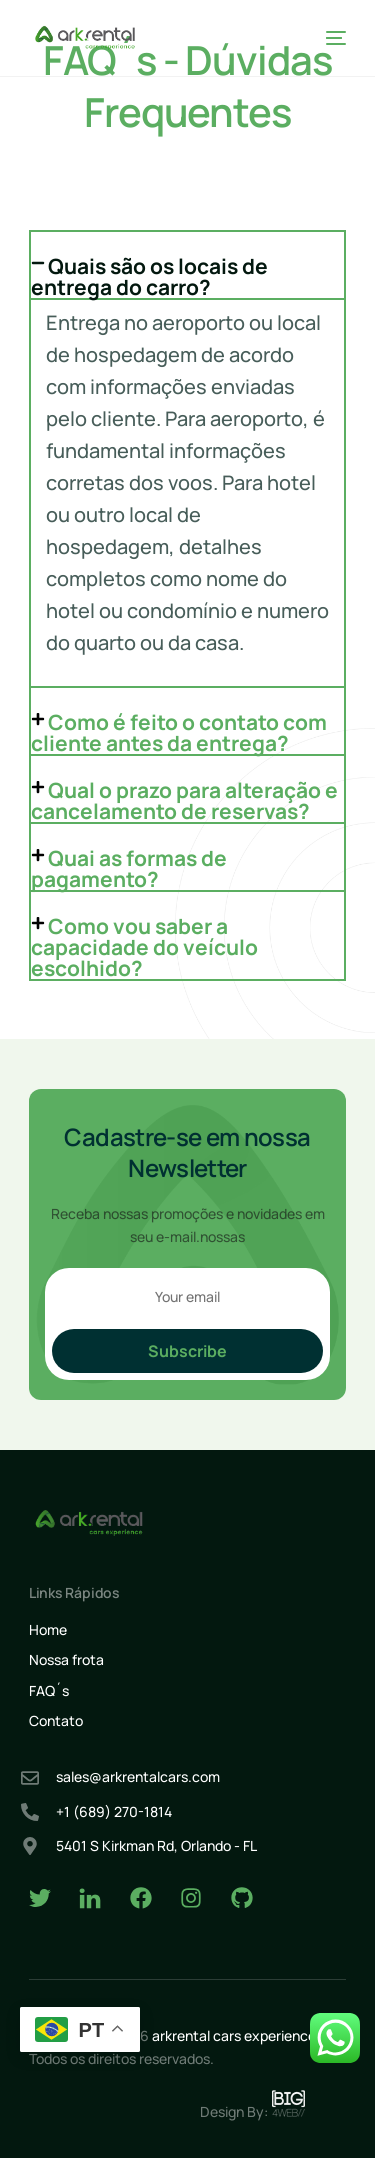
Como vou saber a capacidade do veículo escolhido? (144, 947)
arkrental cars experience (234, 2035)
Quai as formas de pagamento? (129, 868)
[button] (188, 265)
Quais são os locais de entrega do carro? (149, 276)
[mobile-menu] (332, 38)
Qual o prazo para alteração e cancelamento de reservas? (184, 800)
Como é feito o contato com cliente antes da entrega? (179, 732)
